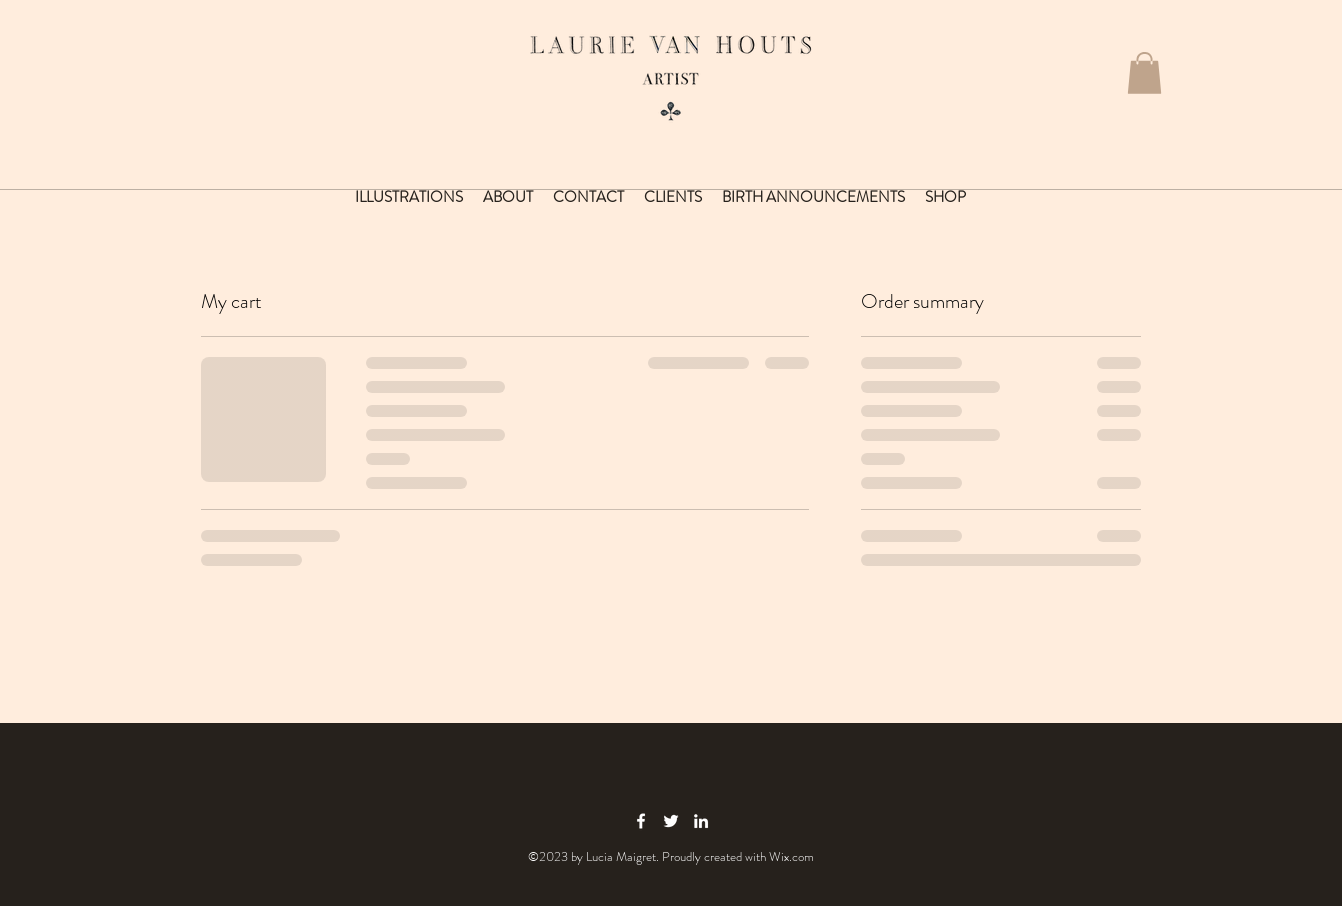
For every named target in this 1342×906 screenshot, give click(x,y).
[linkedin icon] (701, 821)
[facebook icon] (641, 821)
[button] (1144, 73)
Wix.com (791, 856)
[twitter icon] (671, 821)
